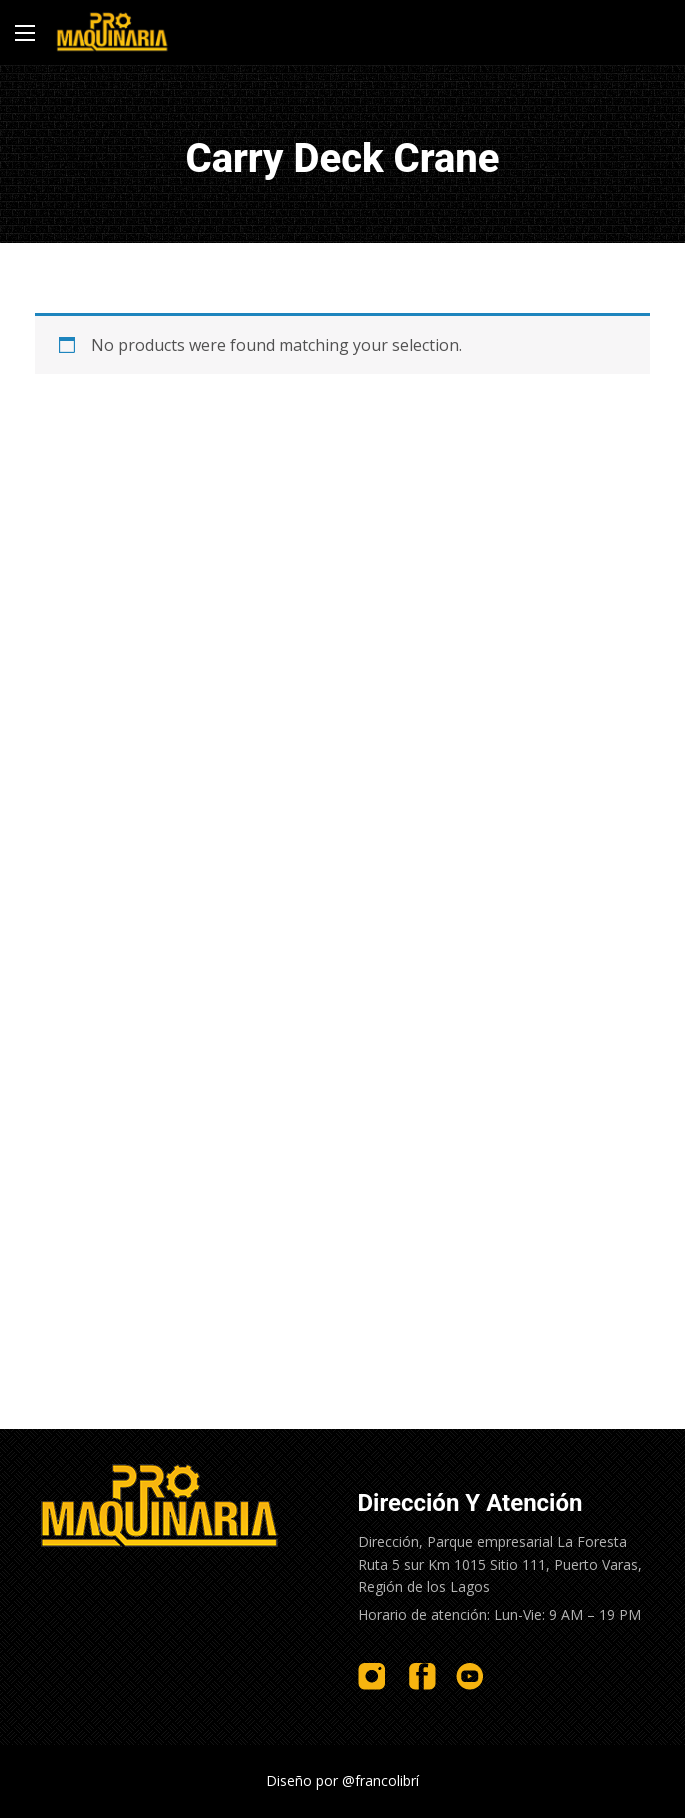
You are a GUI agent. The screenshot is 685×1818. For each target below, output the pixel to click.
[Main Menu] (25, 33)
